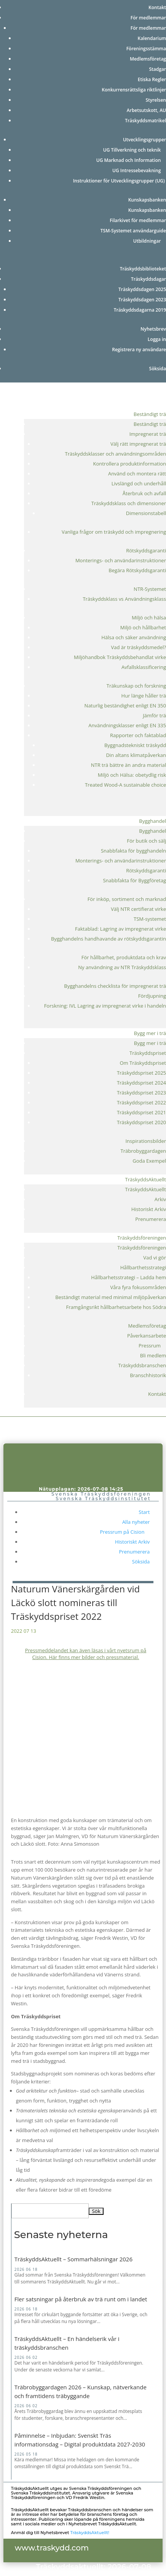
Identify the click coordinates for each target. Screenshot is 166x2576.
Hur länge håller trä (143, 695)
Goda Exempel (149, 1160)
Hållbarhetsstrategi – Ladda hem (128, 1277)
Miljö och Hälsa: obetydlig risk (132, 774)
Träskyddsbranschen (142, 1365)
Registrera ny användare (139, 349)
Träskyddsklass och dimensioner (128, 503)
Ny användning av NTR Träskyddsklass (122, 967)
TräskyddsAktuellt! (89, 2532)
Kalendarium (151, 38)
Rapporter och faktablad (138, 735)
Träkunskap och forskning (136, 685)
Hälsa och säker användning (133, 637)
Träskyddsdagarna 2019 (140, 310)
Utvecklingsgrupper (144, 139)
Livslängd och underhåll (139, 483)
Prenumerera (150, 1219)
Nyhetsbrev (153, 329)
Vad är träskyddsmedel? (138, 647)
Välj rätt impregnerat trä (138, 443)
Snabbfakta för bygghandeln (133, 850)
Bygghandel (152, 821)
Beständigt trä (150, 414)
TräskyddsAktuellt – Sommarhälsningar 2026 (73, 2259)
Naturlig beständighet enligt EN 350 (125, 705)
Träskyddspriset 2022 (141, 1102)
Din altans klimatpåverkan (136, 755)
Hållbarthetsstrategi (143, 1267)
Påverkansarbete (146, 1335)
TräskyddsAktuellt (145, 1179)
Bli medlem (153, 1355)
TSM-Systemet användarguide (133, 230)
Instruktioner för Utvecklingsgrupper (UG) (119, 181)
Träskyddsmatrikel (145, 120)
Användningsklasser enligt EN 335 (127, 725)
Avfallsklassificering (143, 667)
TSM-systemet (150, 918)
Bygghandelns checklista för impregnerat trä (115, 985)
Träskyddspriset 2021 (141, 1112)
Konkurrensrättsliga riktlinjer (134, 89)
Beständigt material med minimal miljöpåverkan (110, 1297)
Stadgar (157, 69)
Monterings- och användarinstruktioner (120, 560)
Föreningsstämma (146, 48)
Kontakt (157, 7)
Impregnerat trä (147, 433)
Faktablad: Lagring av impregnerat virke (120, 928)
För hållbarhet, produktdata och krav (123, 957)
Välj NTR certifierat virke (138, 909)
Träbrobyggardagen (143, 1150)
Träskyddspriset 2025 (141, 1072)
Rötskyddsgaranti (146, 550)
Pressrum (152, 1345)
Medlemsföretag (148, 59)
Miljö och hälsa (149, 617)
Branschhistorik (148, 1375)
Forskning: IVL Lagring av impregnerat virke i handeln (105, 1005)
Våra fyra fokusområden (138, 1287)
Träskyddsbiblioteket (143, 269)
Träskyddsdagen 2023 (142, 299)
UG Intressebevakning (139, 170)
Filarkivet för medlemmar (138, 220)
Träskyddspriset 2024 (141, 1082)
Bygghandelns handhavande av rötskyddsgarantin (108, 938)
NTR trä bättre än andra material (128, 765)
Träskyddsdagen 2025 (142, 289)
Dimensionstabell (146, 513)
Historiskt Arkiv (148, 1209)
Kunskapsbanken (147, 200)
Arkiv (160, 1199)
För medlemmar (148, 17)
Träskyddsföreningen (141, 1237)
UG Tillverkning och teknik (134, 150)
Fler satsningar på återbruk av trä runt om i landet (80, 2299)
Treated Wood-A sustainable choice (125, 784)
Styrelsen (155, 100)
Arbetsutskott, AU (146, 110)
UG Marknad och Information (131, 160)
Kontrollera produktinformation (129, 463)
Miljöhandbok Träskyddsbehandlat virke (120, 657)
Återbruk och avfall (144, 493)
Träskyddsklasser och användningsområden (115, 453)
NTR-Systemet (150, 589)
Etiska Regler (152, 79)
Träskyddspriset (147, 1053)
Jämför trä (154, 715)
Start (144, 1512)
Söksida (157, 368)
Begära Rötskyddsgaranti (137, 570)
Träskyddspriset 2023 (141, 1092)
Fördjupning (152, 995)
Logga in (157, 339)
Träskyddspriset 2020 (141, 1122)
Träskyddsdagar (148, 279)
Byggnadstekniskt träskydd (135, 745)
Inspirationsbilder (145, 1141)
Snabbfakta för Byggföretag (134, 880)
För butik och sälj (146, 840)
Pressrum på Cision (125, 1531)
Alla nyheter (136, 1521)
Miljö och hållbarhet (143, 627)
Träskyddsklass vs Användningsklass (124, 598)
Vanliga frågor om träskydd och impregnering (114, 531)
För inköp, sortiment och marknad (127, 899)
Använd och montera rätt (137, 473)
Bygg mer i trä (150, 1033)
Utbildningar (149, 241)
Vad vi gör (154, 1257)
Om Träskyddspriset (143, 1062)
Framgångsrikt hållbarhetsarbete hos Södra (116, 1307)
